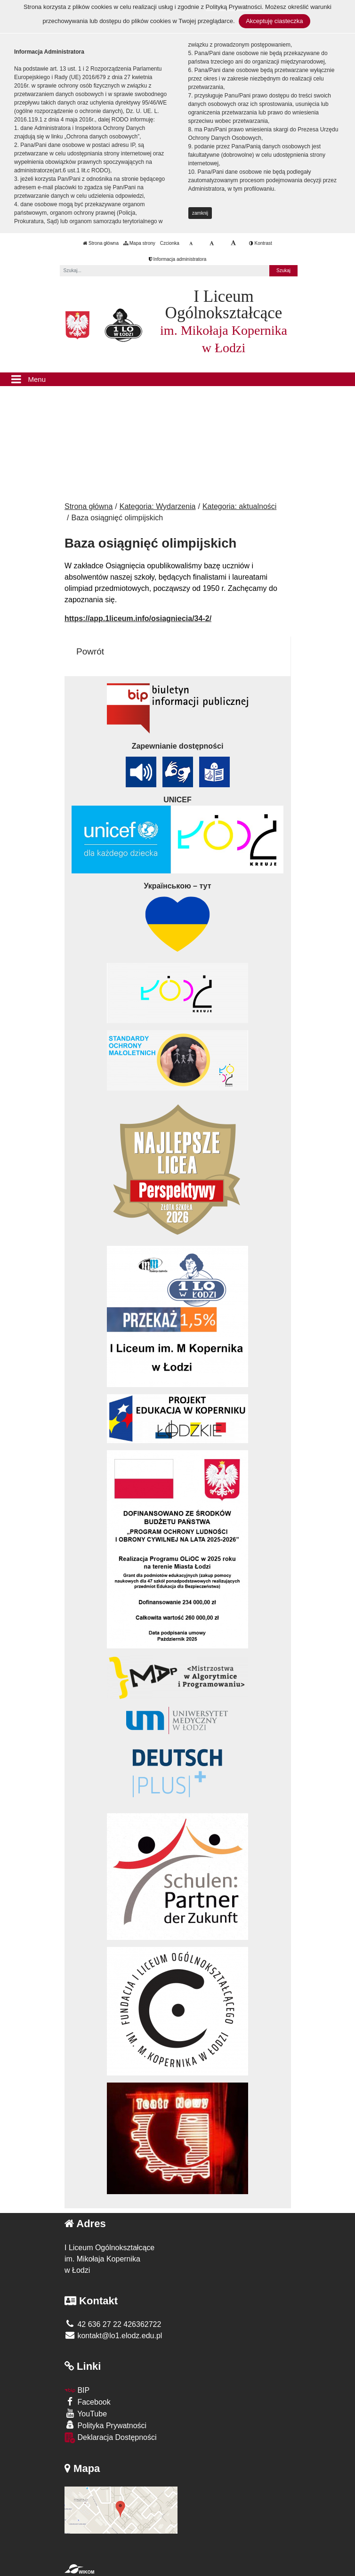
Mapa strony (139, 243)
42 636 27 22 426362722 (113, 2324)
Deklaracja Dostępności (111, 2437)
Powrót (90, 651)
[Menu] (177, 379)
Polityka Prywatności (105, 2425)
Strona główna (101, 243)
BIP (77, 2390)
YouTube (86, 2413)
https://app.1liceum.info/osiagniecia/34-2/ (138, 618)
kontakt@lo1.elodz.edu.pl (113, 2336)
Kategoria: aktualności (239, 506)
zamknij (200, 213)
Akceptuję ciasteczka (274, 20)
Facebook (88, 2401)
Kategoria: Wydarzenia (158, 506)
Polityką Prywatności (234, 6)
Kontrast (260, 243)
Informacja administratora (178, 259)
